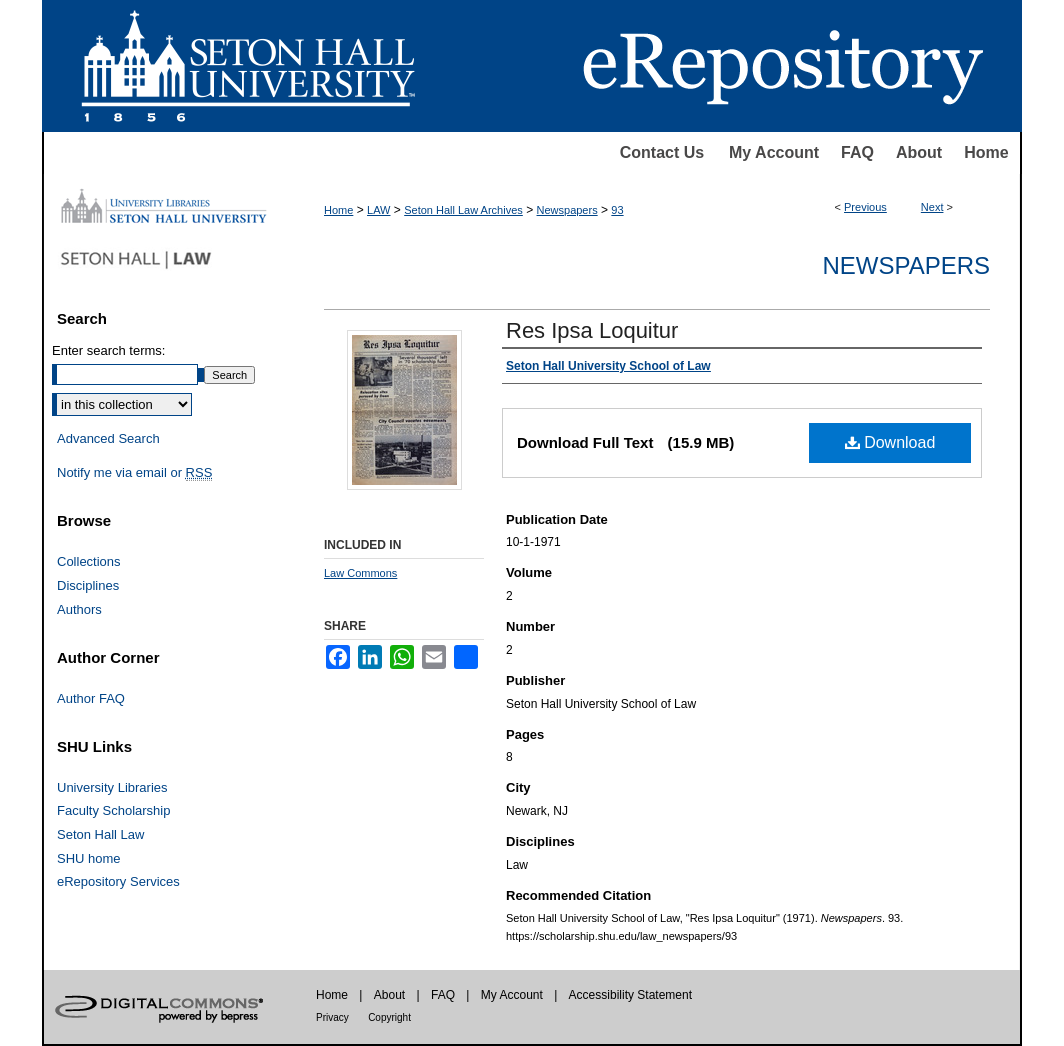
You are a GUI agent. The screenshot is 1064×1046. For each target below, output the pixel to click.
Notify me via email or (134, 473)
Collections (89, 561)
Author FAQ (91, 698)
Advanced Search (108, 438)
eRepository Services (118, 881)
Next (932, 207)
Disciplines (88, 585)
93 (617, 210)
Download (890, 442)
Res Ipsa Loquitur (592, 330)
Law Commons (360, 573)
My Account (774, 152)
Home (986, 152)
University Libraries (112, 787)
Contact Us (662, 152)
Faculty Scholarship (113, 810)
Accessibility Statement (630, 995)
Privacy (332, 1017)
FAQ (857, 152)
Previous (865, 207)
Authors (79, 609)
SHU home (89, 858)
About (919, 152)
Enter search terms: (108, 350)
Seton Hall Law (100, 834)
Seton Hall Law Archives (463, 210)
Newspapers (567, 210)
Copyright (389, 1017)
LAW (378, 210)
